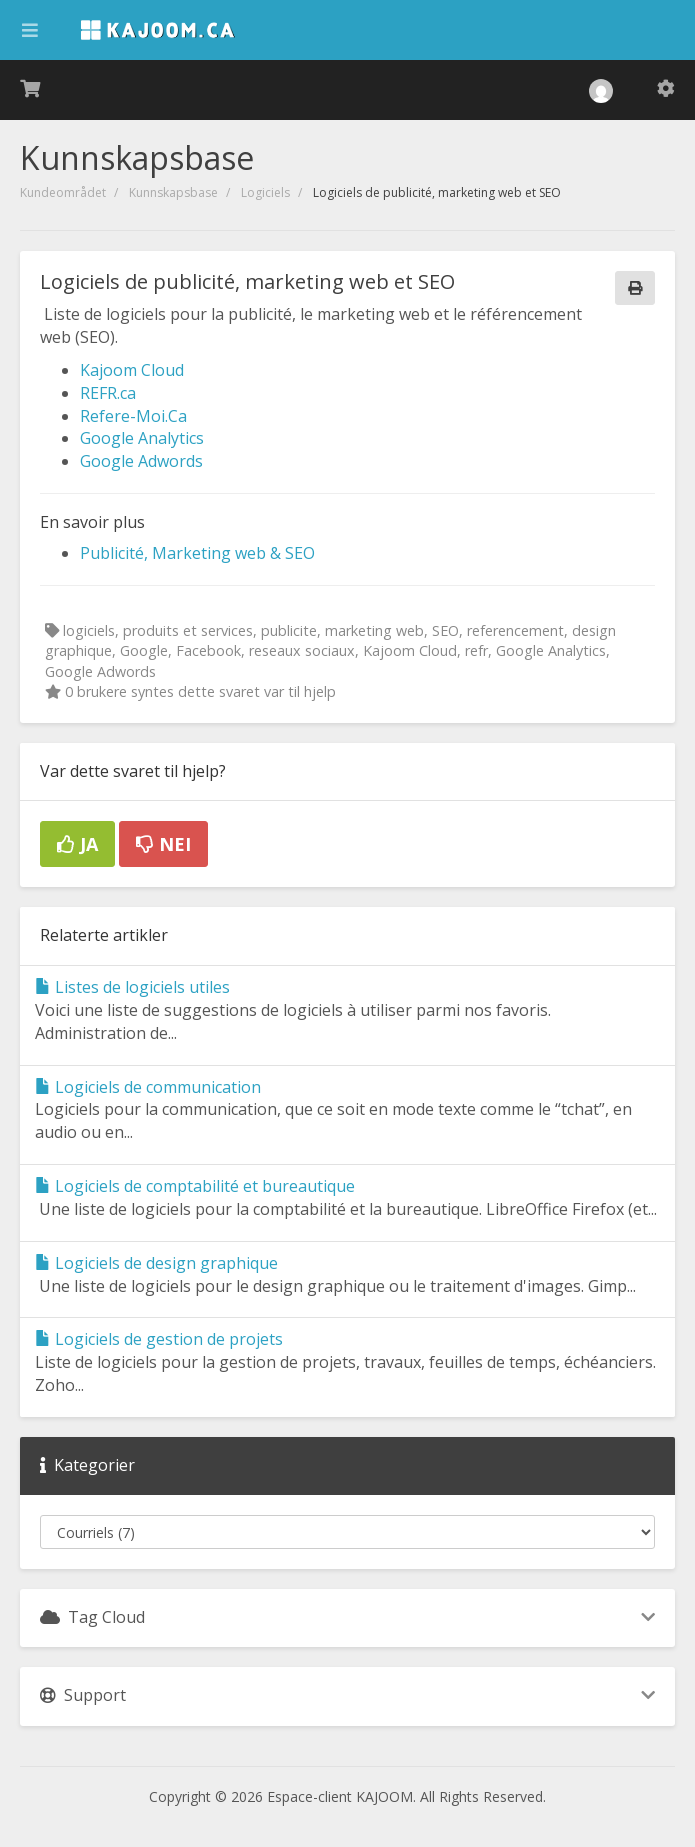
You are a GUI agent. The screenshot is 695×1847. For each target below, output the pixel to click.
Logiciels (265, 192)
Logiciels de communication (148, 1087)
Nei (163, 844)
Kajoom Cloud (132, 370)
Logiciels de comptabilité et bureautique (195, 1186)
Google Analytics (142, 438)
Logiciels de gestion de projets (159, 1339)
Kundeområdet (63, 192)
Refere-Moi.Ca (133, 416)
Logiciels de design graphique (156, 1263)
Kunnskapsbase (173, 192)
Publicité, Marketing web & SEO (197, 553)
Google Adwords (141, 461)
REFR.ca (108, 393)
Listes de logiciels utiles (132, 987)
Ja (77, 844)
